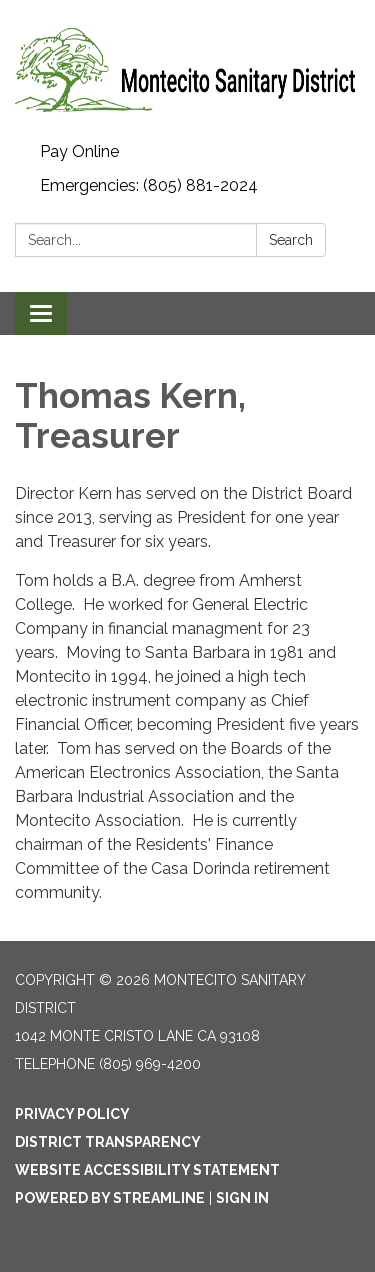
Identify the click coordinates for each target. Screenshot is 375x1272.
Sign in (242, 1198)
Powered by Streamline (110, 1198)
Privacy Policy (72, 1114)
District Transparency (108, 1142)
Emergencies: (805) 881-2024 (149, 185)
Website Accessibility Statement (147, 1170)
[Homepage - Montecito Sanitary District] (187, 67)
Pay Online (79, 151)
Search (291, 240)
